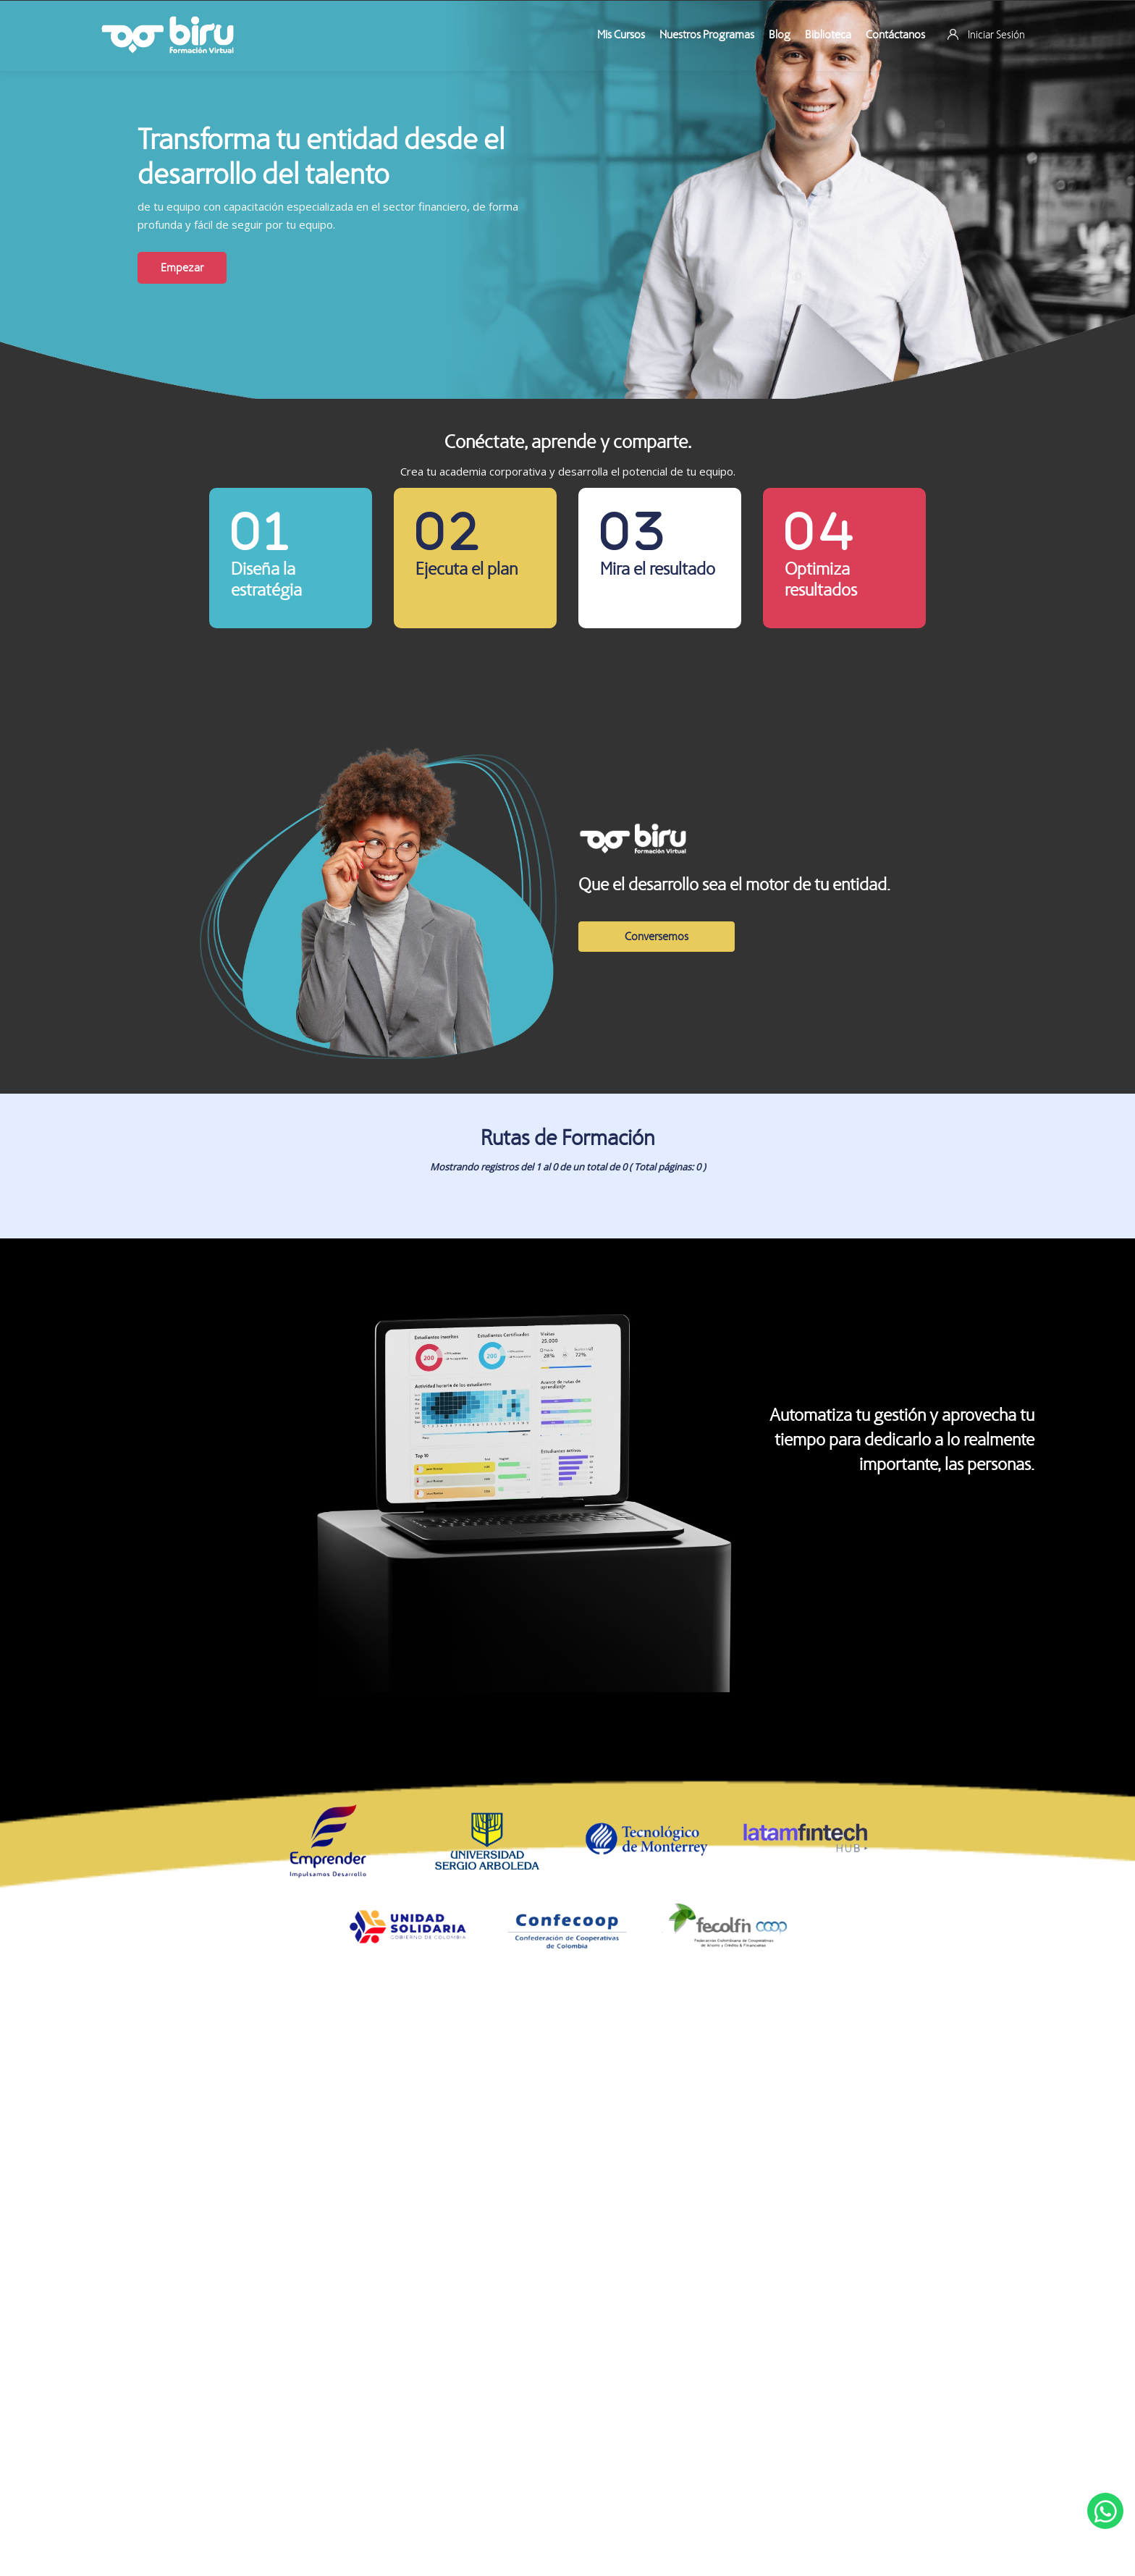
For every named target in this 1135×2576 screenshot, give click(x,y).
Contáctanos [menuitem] (895, 34)
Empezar (182, 267)
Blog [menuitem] (779, 34)
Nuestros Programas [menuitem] (706, 34)
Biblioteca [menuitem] (828, 34)
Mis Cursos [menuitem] (621, 34)
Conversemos (656, 936)
